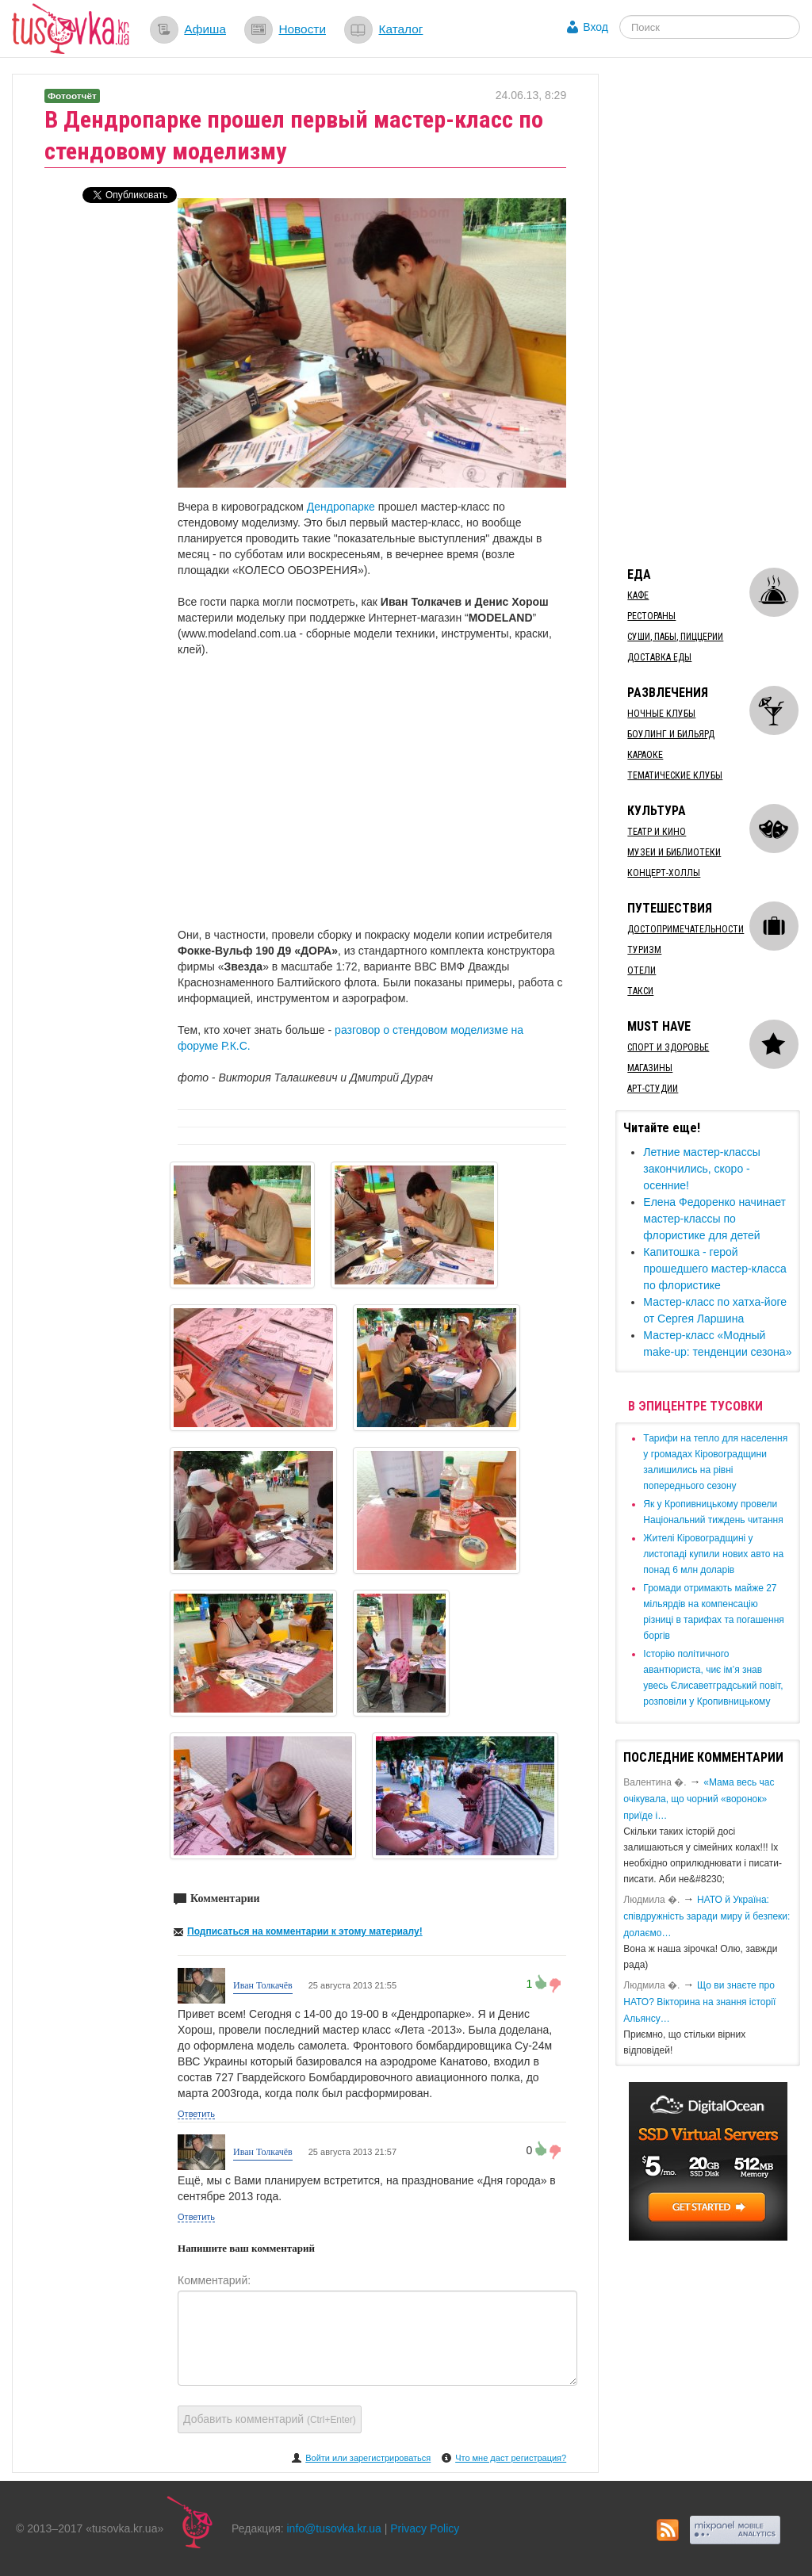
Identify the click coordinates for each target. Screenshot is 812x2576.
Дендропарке (342, 506)
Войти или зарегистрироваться (368, 2458)
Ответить (196, 2114)
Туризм (644, 949)
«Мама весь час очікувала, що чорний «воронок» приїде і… (698, 1799)
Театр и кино (656, 831)
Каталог (400, 29)
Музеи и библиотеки (674, 852)
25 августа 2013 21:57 (352, 2152)
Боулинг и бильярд (670, 734)
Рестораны (651, 616)
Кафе (638, 595)
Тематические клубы (674, 775)
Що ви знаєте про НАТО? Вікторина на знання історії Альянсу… (699, 2002)
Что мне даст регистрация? (510, 2458)
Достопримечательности (685, 929)
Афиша (205, 29)
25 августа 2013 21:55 (352, 1985)
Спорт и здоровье (668, 1047)
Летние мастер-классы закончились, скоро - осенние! (701, 1169)
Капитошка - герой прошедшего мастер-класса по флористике (714, 1269)
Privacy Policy (424, 2528)
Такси (640, 991)
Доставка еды (659, 657)
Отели (641, 970)
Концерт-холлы (663, 872)
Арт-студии (652, 1088)
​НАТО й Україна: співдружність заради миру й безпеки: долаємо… (706, 1916)
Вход (595, 27)
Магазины (649, 1068)
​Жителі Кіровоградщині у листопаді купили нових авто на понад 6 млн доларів (713, 1554)
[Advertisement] (713, 311)
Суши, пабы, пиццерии (675, 636)
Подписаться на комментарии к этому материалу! (305, 1931)
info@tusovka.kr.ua (334, 2528)
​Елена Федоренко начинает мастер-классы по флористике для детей (714, 1219)
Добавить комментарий (269, 2419)
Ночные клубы (661, 713)
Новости (302, 29)
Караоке (645, 754)
